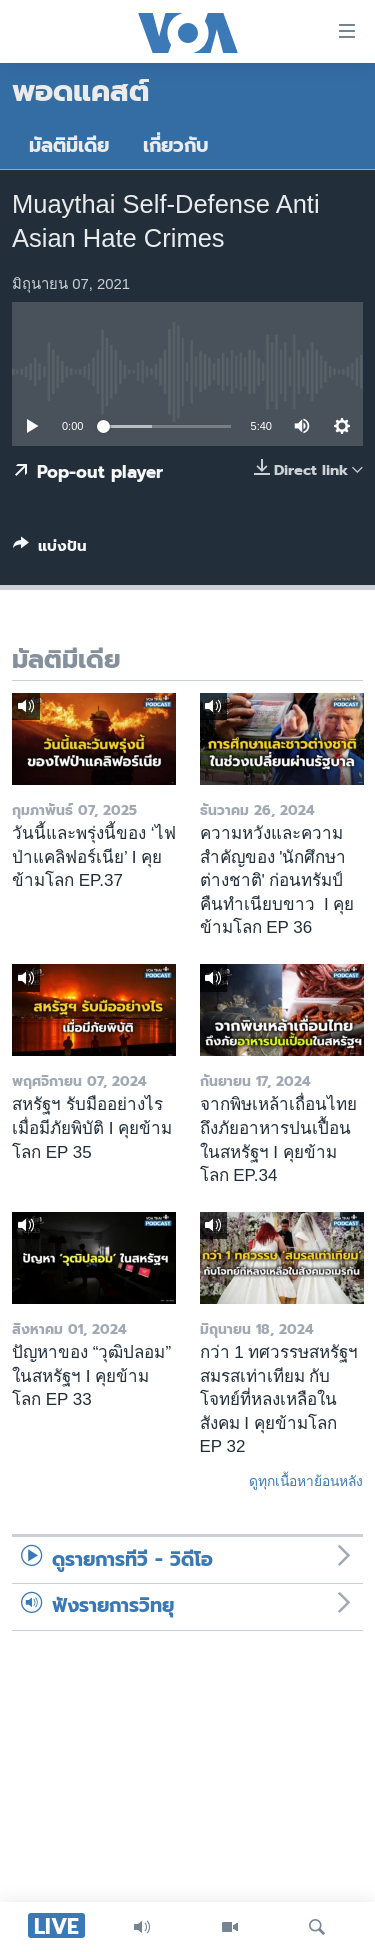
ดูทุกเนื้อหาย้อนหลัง (306, 1481)
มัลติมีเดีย (69, 145)
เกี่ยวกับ (176, 145)
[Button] (50, 550)
